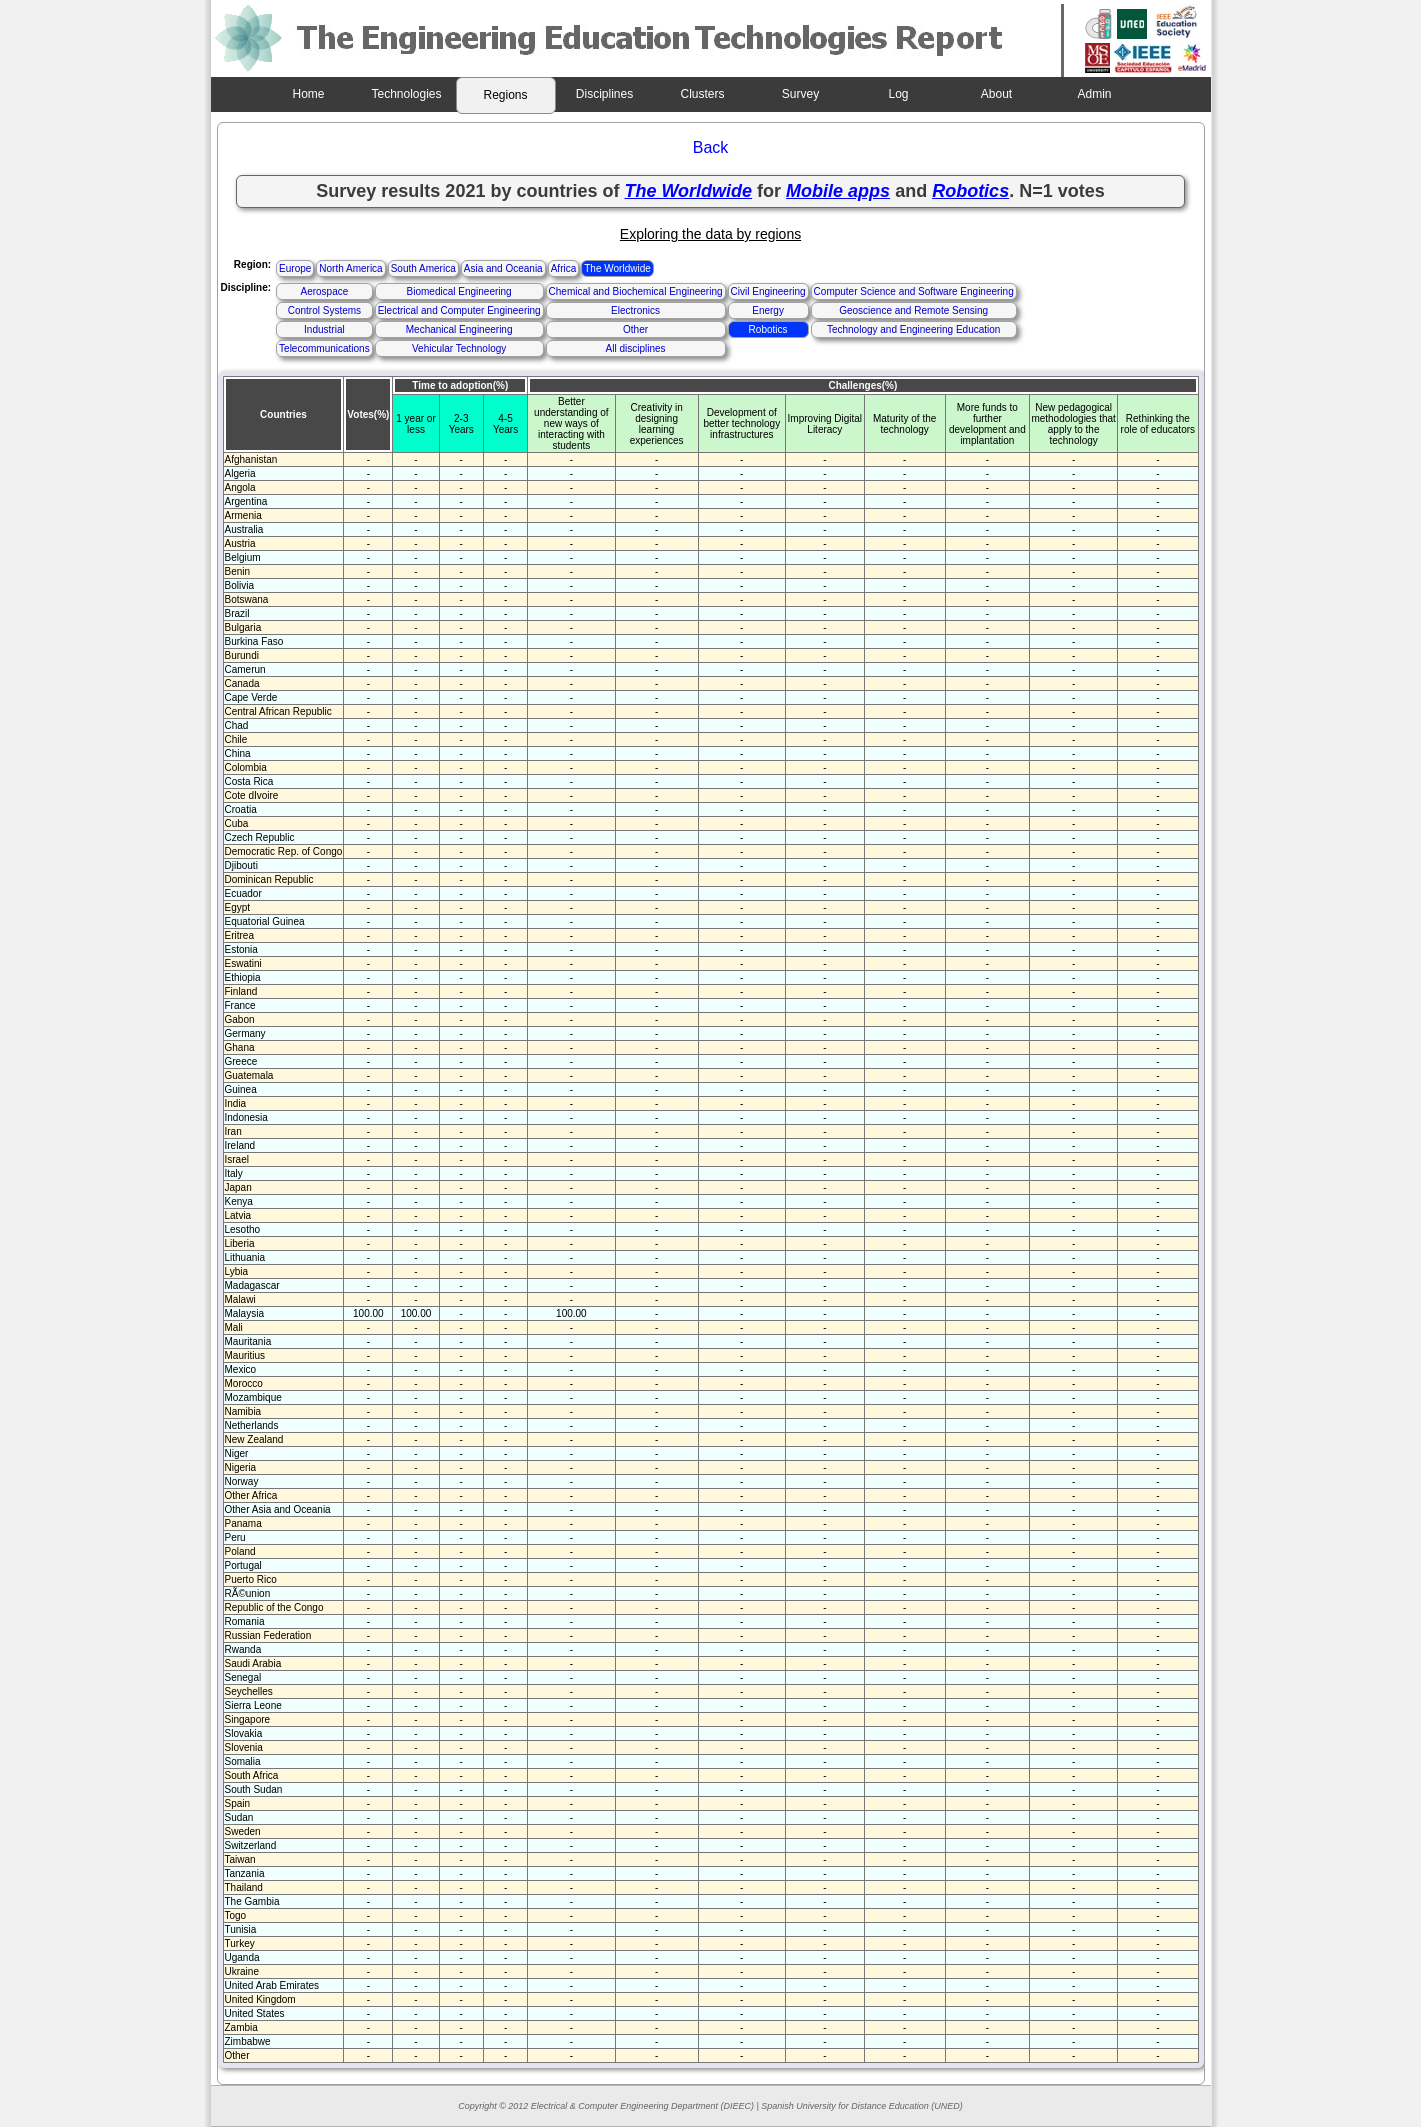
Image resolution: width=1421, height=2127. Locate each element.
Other (635, 329)
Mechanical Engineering (459, 329)
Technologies (406, 94)
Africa (564, 268)
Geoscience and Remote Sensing (913, 310)
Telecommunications (324, 348)
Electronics (635, 310)
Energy (768, 310)
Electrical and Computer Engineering (459, 310)
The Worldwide (617, 268)
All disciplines (636, 348)
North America (350, 268)
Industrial (324, 329)
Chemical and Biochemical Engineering (636, 291)
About (996, 94)
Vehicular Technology (459, 348)
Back (711, 147)
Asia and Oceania (503, 268)
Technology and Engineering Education (913, 329)
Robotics (768, 329)
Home (308, 94)
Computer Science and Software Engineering (914, 291)
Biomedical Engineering (459, 291)
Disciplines (604, 94)
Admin (1094, 94)
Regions (505, 95)
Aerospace (324, 291)
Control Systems (324, 310)
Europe (295, 268)
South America (423, 268)
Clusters (702, 94)
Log (898, 94)
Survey (800, 94)
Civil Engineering (768, 291)
